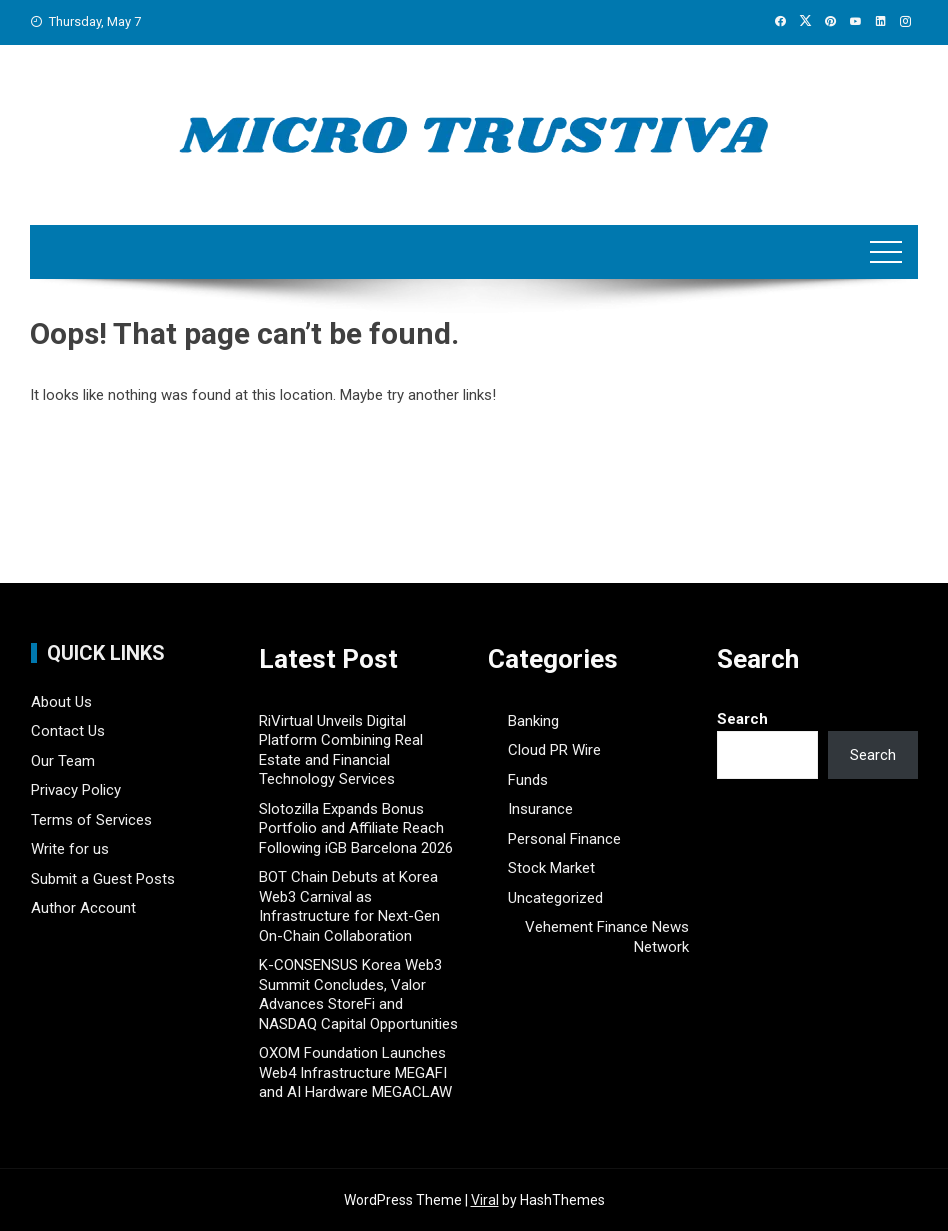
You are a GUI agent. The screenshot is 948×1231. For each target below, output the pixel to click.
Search (742, 719)
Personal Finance (564, 839)
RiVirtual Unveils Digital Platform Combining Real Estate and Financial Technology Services (341, 750)
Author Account (83, 908)
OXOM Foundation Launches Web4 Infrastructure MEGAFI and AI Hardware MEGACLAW (355, 1072)
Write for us (70, 849)
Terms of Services (91, 820)
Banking (533, 721)
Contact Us (68, 731)
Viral (485, 1200)
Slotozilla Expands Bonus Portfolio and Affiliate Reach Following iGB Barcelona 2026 (356, 828)
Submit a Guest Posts (103, 879)
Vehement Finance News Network (607, 937)
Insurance (540, 809)
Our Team (63, 761)
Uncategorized (555, 898)
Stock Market (551, 868)
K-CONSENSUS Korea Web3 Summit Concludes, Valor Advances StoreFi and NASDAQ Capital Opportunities (358, 994)
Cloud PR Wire (554, 750)
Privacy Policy (76, 790)
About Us (61, 702)
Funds (528, 780)
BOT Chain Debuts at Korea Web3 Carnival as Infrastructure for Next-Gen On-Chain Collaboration (349, 906)
